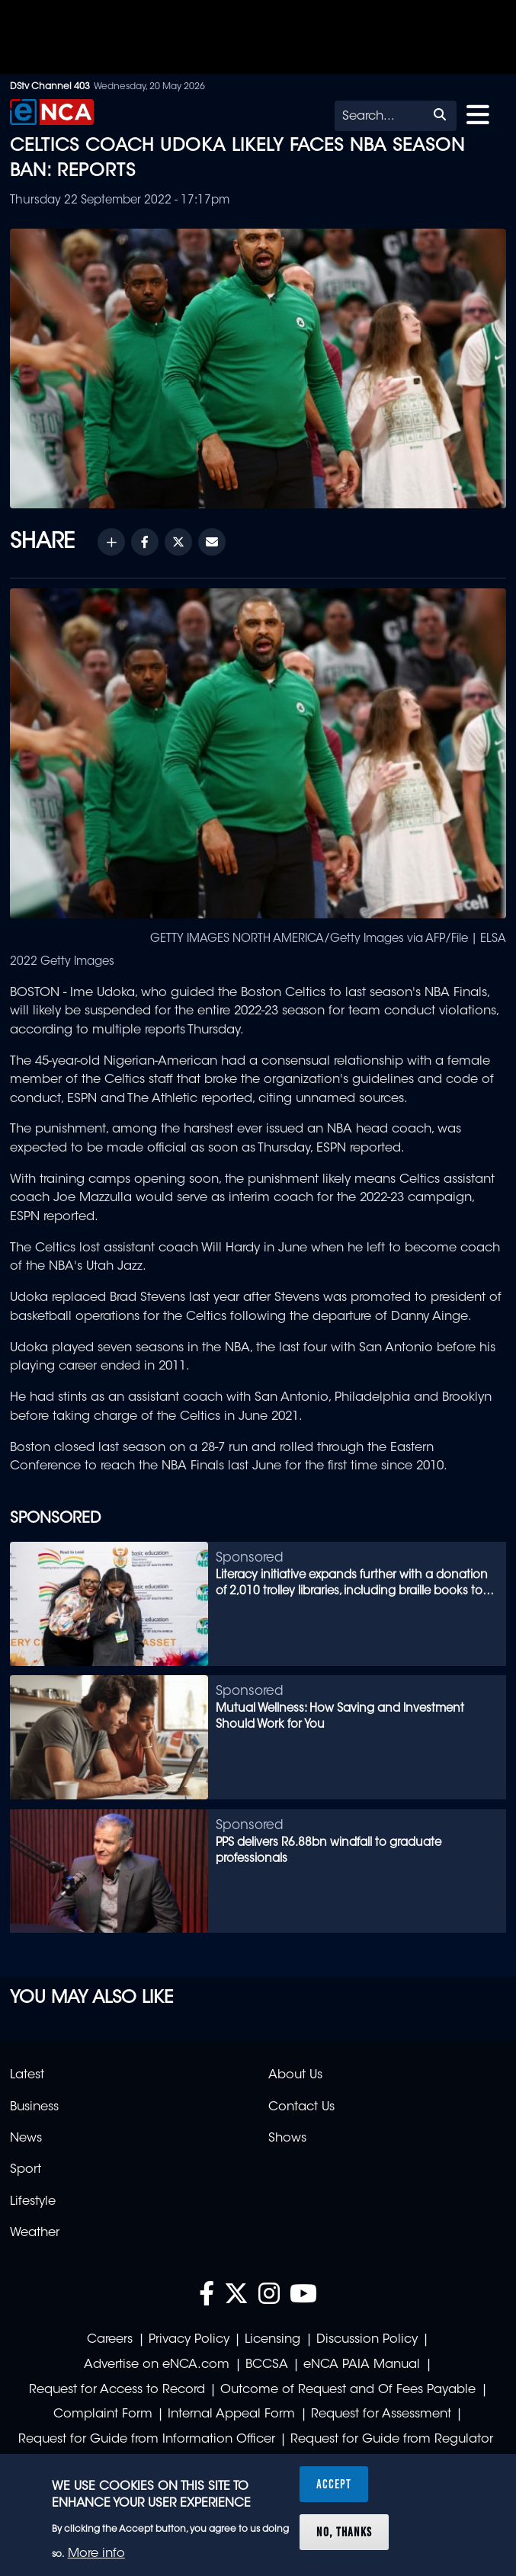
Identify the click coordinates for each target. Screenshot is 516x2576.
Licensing (272, 2340)
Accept (333, 2483)
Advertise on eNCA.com (156, 2365)
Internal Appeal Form (231, 2414)
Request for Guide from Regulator (391, 2439)
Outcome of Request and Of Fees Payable (348, 2390)
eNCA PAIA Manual (361, 2365)
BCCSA (266, 2365)
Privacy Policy (189, 2340)
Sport (25, 2170)
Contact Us (301, 2107)
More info (96, 2554)
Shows (287, 2138)
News (26, 2138)
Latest (27, 2075)
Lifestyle (33, 2202)
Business (34, 2107)
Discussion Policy (367, 2340)
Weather (34, 2233)
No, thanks (344, 2531)
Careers (110, 2340)
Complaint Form (102, 2414)
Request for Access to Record (117, 2390)
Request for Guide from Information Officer (146, 2439)
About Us (295, 2075)
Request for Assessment (381, 2414)
